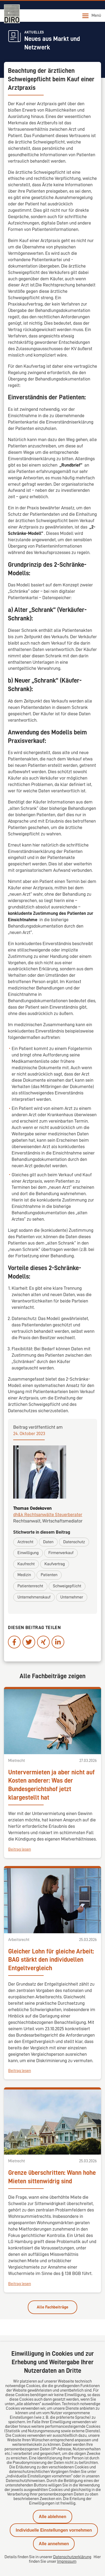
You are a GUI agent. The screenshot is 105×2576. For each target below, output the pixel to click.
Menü (91, 15)
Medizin (24, 1575)
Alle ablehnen (52, 2516)
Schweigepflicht (67, 1586)
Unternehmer (71, 1597)
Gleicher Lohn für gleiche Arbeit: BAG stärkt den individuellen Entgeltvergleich (51, 1960)
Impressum (66, 2561)
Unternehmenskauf (34, 1597)
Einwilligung (28, 1553)
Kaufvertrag (54, 1564)
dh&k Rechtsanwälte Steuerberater (47, 1514)
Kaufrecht (26, 1564)
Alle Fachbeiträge (52, 2307)
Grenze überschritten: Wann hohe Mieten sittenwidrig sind (52, 2176)
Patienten (49, 1575)
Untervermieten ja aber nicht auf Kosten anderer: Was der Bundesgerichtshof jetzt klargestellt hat (51, 1785)
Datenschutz (74, 1542)
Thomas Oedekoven (32, 1508)
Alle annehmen (54, 2543)
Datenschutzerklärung (72, 2557)
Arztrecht (25, 1542)
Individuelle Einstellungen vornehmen (54, 2530)
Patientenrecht (30, 1586)
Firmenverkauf (61, 1553)
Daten (48, 1542)
